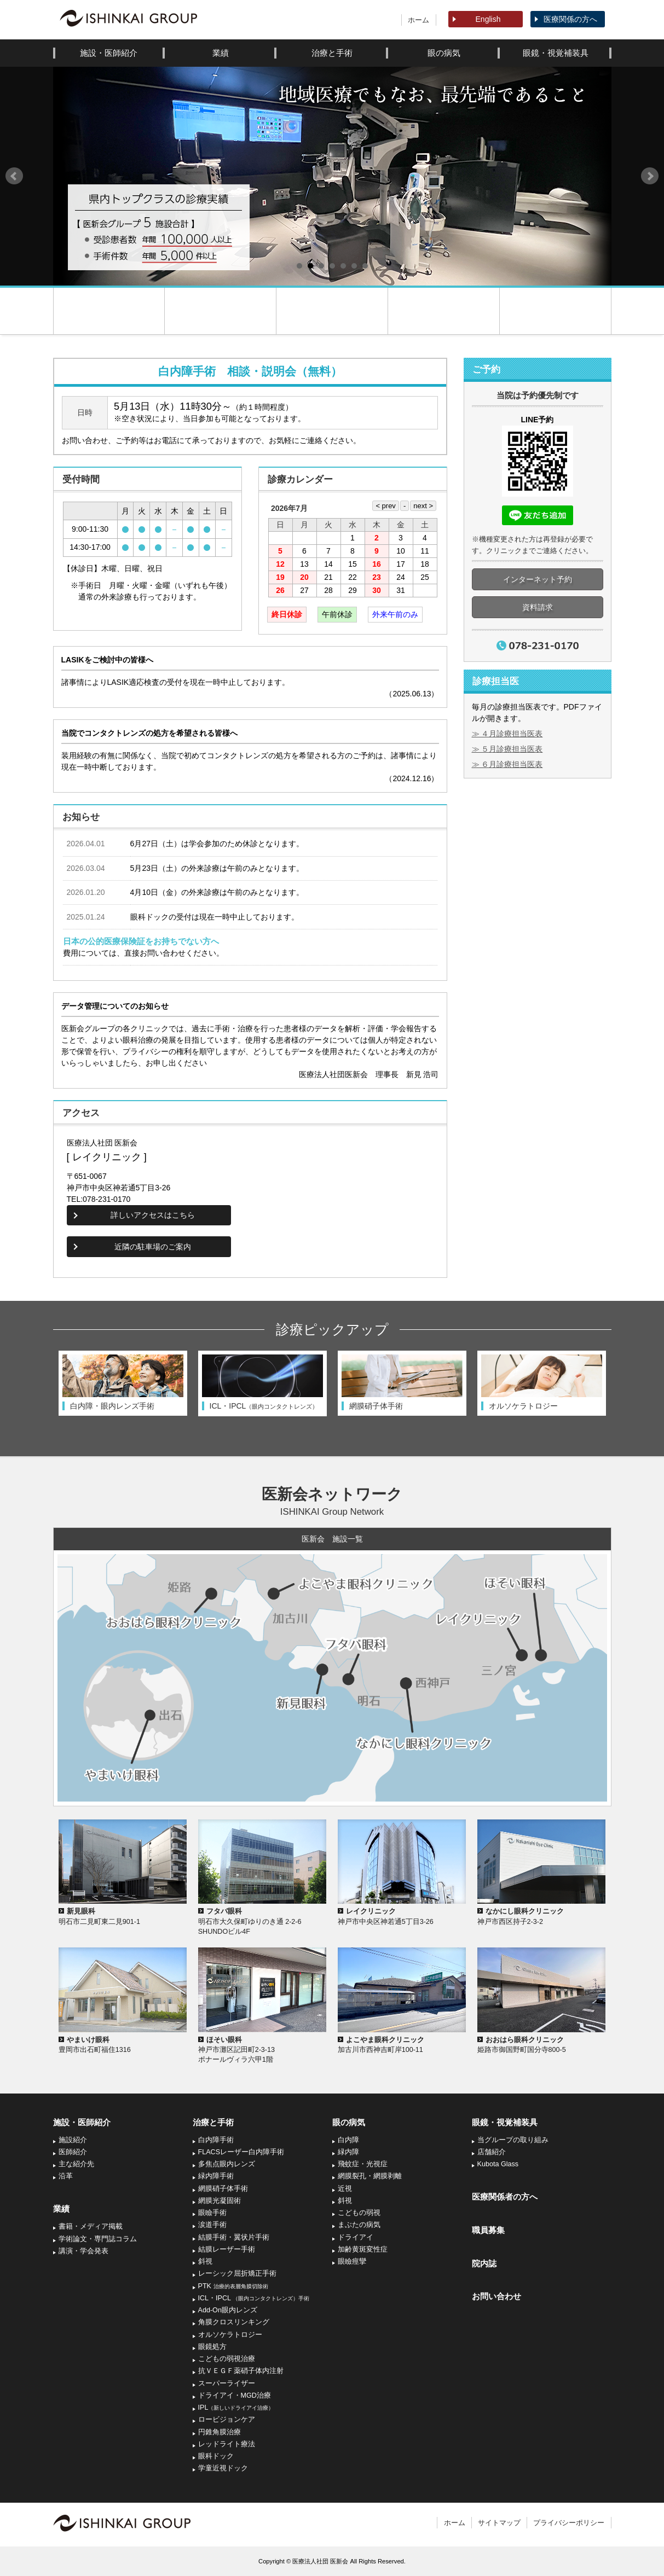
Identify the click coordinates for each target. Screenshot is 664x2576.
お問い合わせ (496, 2296)
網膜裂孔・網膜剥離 (370, 2176)
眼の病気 (444, 52)
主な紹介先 (76, 2164)
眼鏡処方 (212, 2347)
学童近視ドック (223, 2468)
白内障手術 (216, 2140)
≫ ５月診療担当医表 (507, 749)
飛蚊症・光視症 (363, 2164)
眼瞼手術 (212, 2213)
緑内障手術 (216, 2176)
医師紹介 (73, 2152)
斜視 (205, 2261)
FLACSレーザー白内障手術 (241, 2152)
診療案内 (332, 311)
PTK (233, 2286)
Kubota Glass (498, 2164)
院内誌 (484, 2263)
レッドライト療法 (226, 2444)
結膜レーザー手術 (226, 2249)
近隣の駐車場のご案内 (152, 1246)
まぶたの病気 (359, 2225)
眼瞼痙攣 (352, 2261)
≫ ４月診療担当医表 (507, 733)
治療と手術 (332, 52)
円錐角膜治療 (219, 2432)
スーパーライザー (226, 2383)
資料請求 (537, 607)
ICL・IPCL (254, 2298)
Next (650, 176)
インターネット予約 (537, 579)
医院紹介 (220, 311)
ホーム (418, 20)
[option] (123, 1383)
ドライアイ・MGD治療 (234, 2395)
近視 (345, 2189)
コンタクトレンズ (443, 311)
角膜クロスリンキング (233, 2322)
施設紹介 (73, 2140)
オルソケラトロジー (230, 2335)
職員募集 (488, 2230)
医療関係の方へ (570, 19)
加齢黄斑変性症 (363, 2249)
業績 (220, 52)
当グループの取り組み (512, 2140)
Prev (14, 176)
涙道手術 (212, 2225)
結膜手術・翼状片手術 (233, 2237)
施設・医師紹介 (108, 52)
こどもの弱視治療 (226, 2359)
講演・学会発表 (83, 2251)
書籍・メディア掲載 (91, 2226)
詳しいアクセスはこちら (153, 1215)
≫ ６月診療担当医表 (507, 764)
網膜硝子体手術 (223, 2189)
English (488, 19)
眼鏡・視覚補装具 (555, 52)
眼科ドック (216, 2456)
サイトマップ (499, 2523)
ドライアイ (355, 2237)
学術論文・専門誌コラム (98, 2239)
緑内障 (348, 2152)
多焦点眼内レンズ (226, 2164)
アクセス (555, 311)
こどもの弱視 (359, 2213)
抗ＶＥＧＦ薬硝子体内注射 (241, 2371)
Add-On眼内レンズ (227, 2310)
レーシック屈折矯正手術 (237, 2273)
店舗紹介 (491, 2152)
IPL (236, 2407)
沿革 (66, 2176)
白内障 (348, 2140)
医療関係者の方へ (505, 2196)
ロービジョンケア (226, 2419)
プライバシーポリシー (568, 2523)
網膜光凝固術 (219, 2201)
